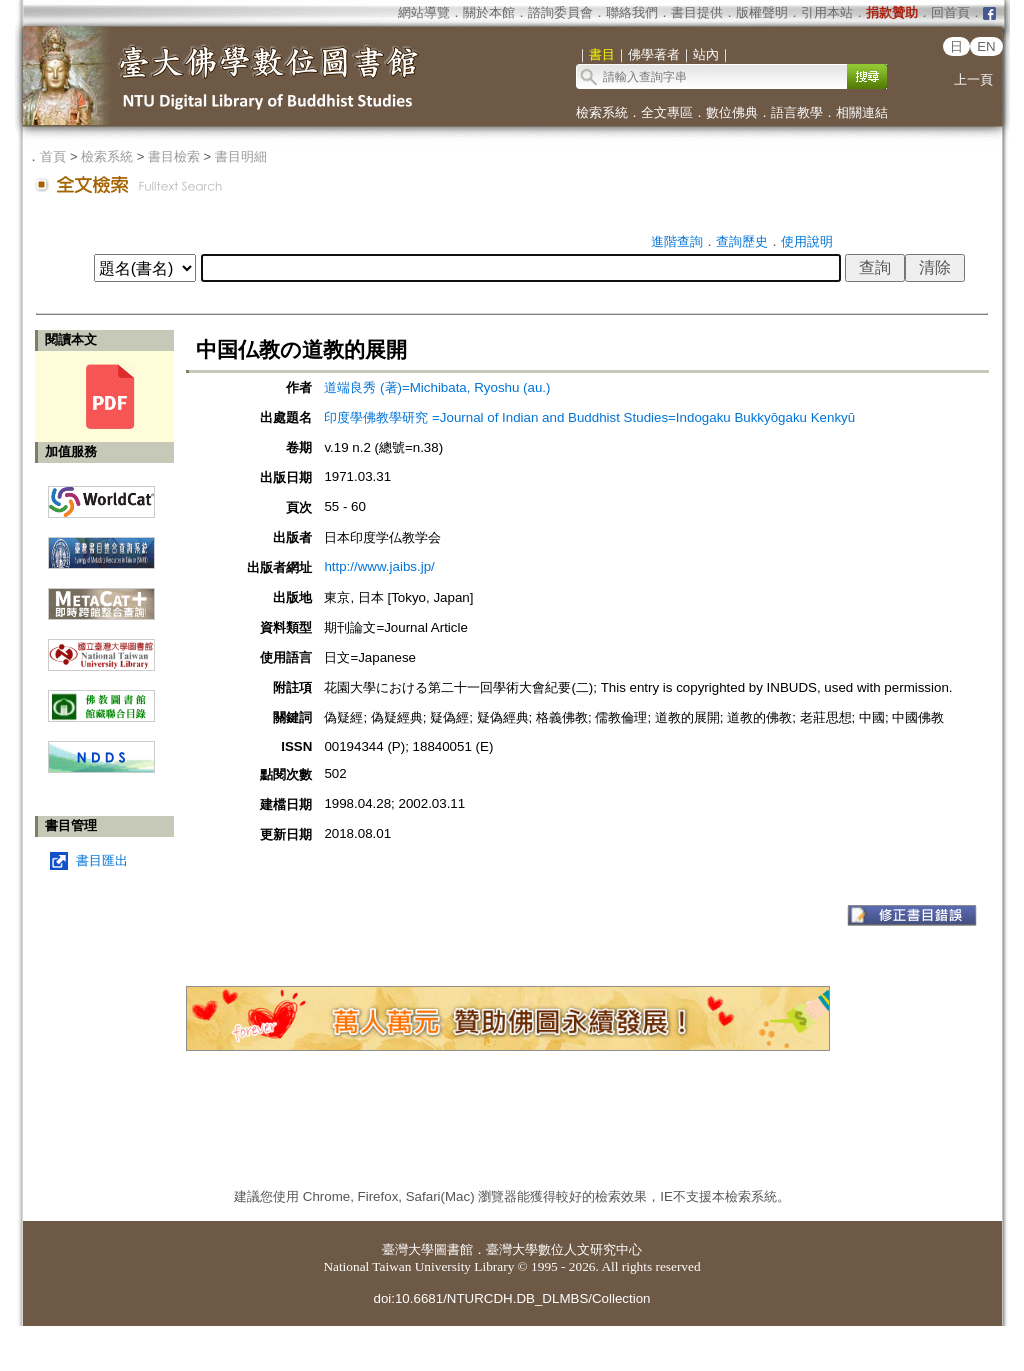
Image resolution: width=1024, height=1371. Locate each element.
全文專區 (667, 112)
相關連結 (862, 112)
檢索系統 (602, 112)
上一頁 (973, 79)
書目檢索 (174, 156)
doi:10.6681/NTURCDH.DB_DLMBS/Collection (511, 1298)
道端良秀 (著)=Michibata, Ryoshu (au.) (437, 387)
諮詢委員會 (560, 12)
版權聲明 (762, 12)
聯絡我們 (632, 12)
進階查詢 (677, 241)
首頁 (53, 156)
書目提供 (697, 12)
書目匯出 (102, 860)
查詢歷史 (742, 241)
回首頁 (950, 12)
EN (986, 46)
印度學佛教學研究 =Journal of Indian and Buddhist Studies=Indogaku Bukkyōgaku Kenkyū (589, 417)
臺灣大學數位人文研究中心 (564, 1249)
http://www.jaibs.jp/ (379, 566)
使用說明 (807, 241)
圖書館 (453, 1249)
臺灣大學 (408, 1249)
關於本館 (489, 12)
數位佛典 (732, 112)
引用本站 (827, 12)
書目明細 (241, 156)
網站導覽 (424, 12)
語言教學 (797, 112)
